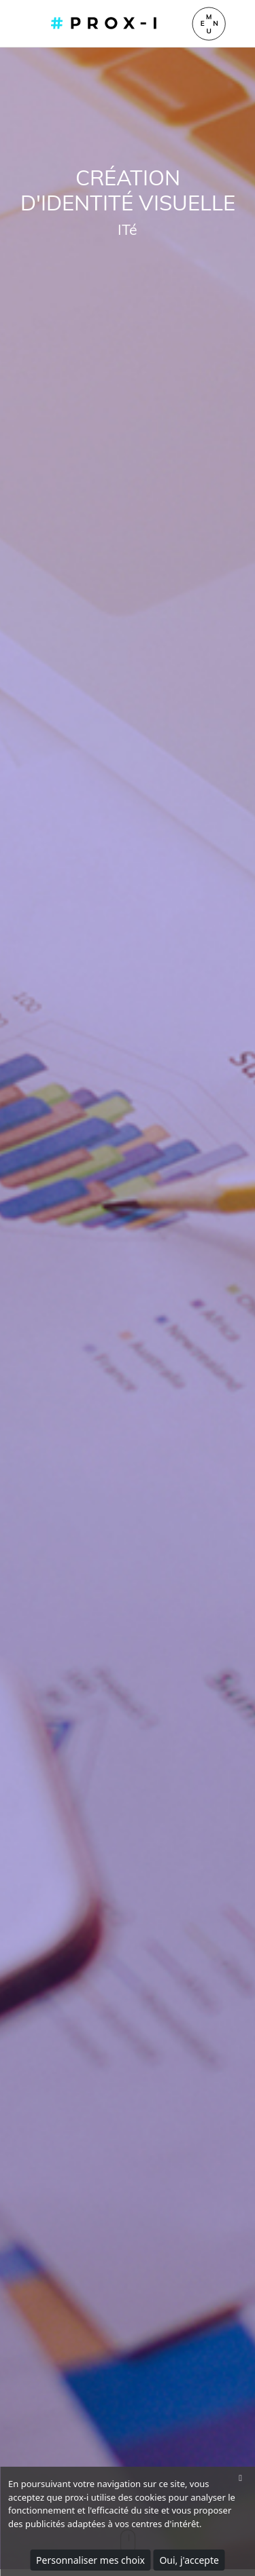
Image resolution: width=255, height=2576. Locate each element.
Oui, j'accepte (189, 2560)
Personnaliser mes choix (90, 2560)
